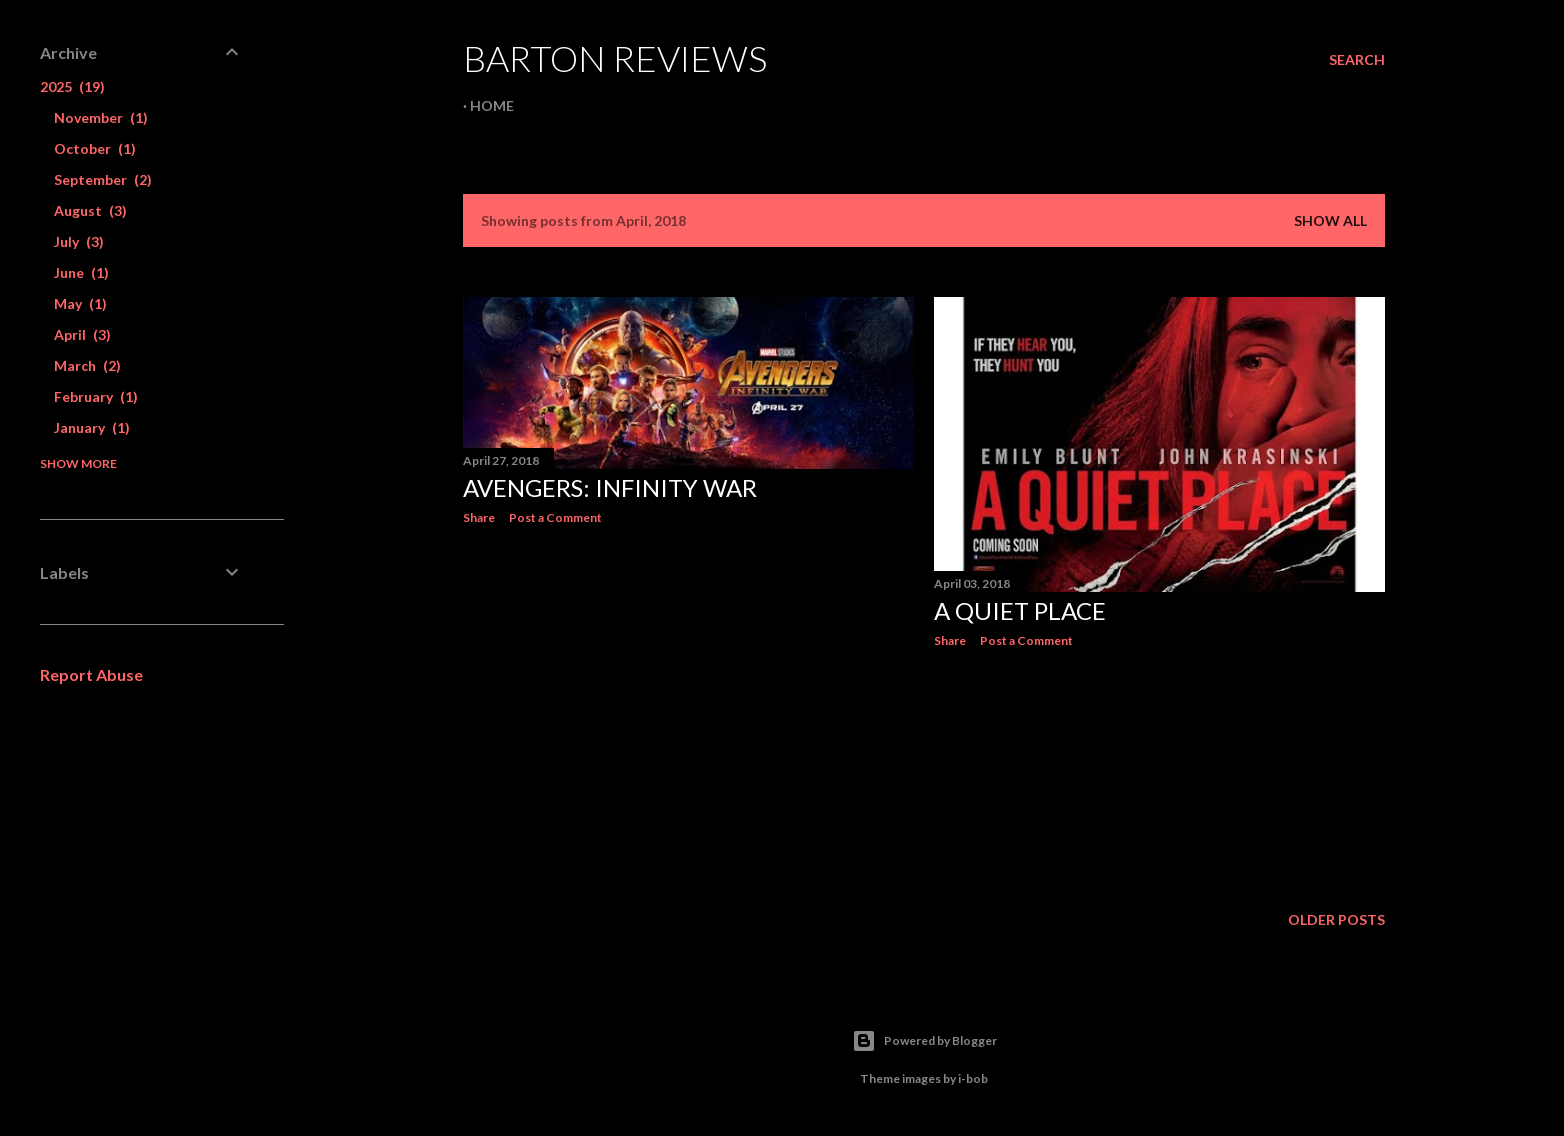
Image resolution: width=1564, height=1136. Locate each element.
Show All (1330, 220)
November (101, 117)
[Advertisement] (688, 715)
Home (492, 105)
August (90, 210)
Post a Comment (555, 517)
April (82, 334)
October (95, 148)
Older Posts (1336, 919)
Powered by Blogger (924, 1041)
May (80, 303)
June (81, 272)
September (103, 179)
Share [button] (479, 517)
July (79, 241)
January (92, 427)
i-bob (973, 1078)
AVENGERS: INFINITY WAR (610, 487)
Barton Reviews (615, 58)
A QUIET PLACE (1020, 610)
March (87, 365)
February (96, 396)
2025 (72, 86)
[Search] (1357, 60)
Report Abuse (91, 674)
